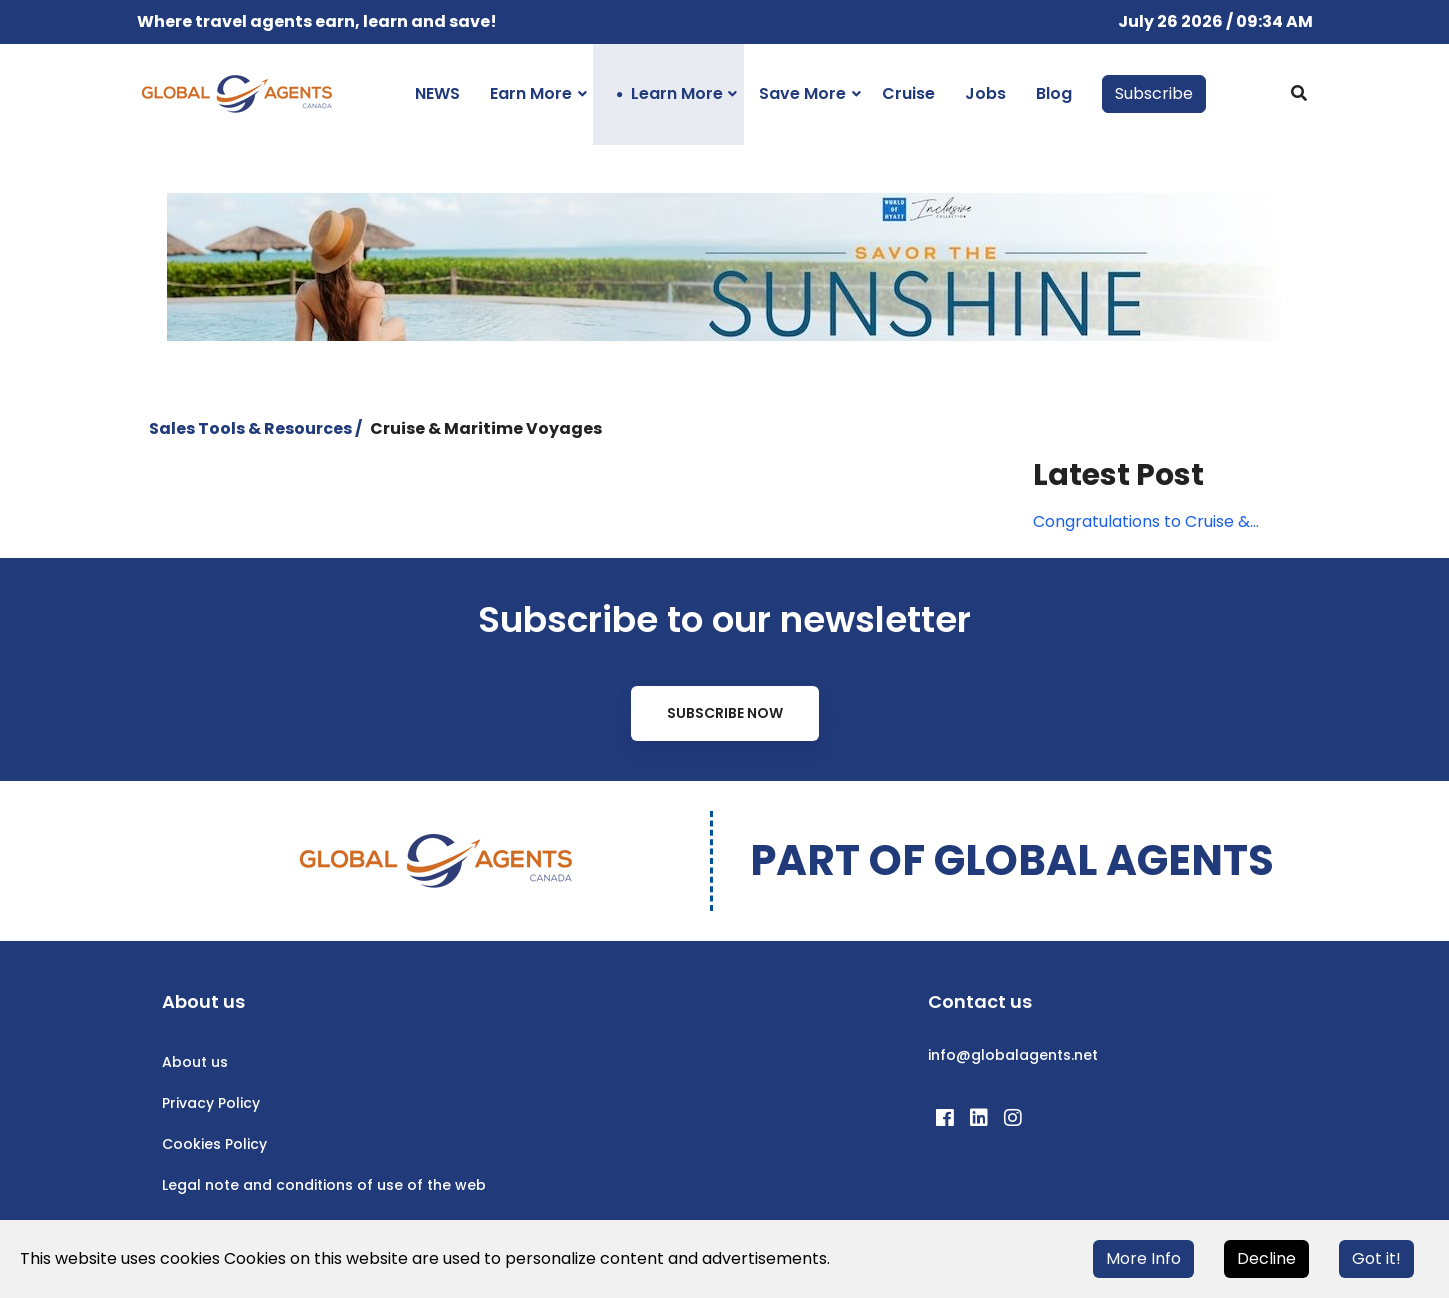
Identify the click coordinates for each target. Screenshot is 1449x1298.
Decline (1266, 1258)
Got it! (1376, 1258)
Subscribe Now (725, 713)
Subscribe (1154, 93)
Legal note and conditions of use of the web (324, 1185)
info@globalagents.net (1013, 1055)
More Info (1143, 1258)
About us (195, 1062)
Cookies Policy (214, 1144)
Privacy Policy (211, 1103)
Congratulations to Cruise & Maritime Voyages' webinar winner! (1141, 522)
